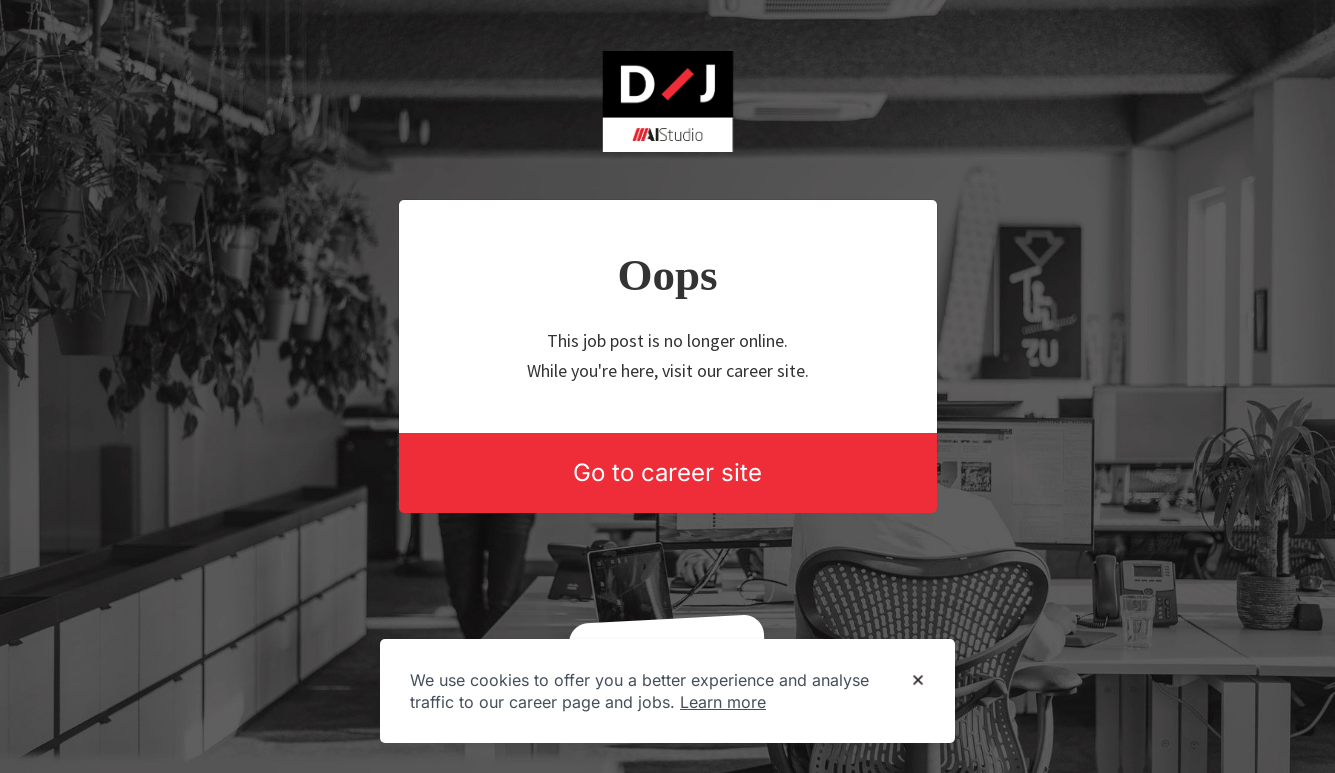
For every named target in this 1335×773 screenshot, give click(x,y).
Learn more (723, 702)
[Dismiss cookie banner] (918, 681)
